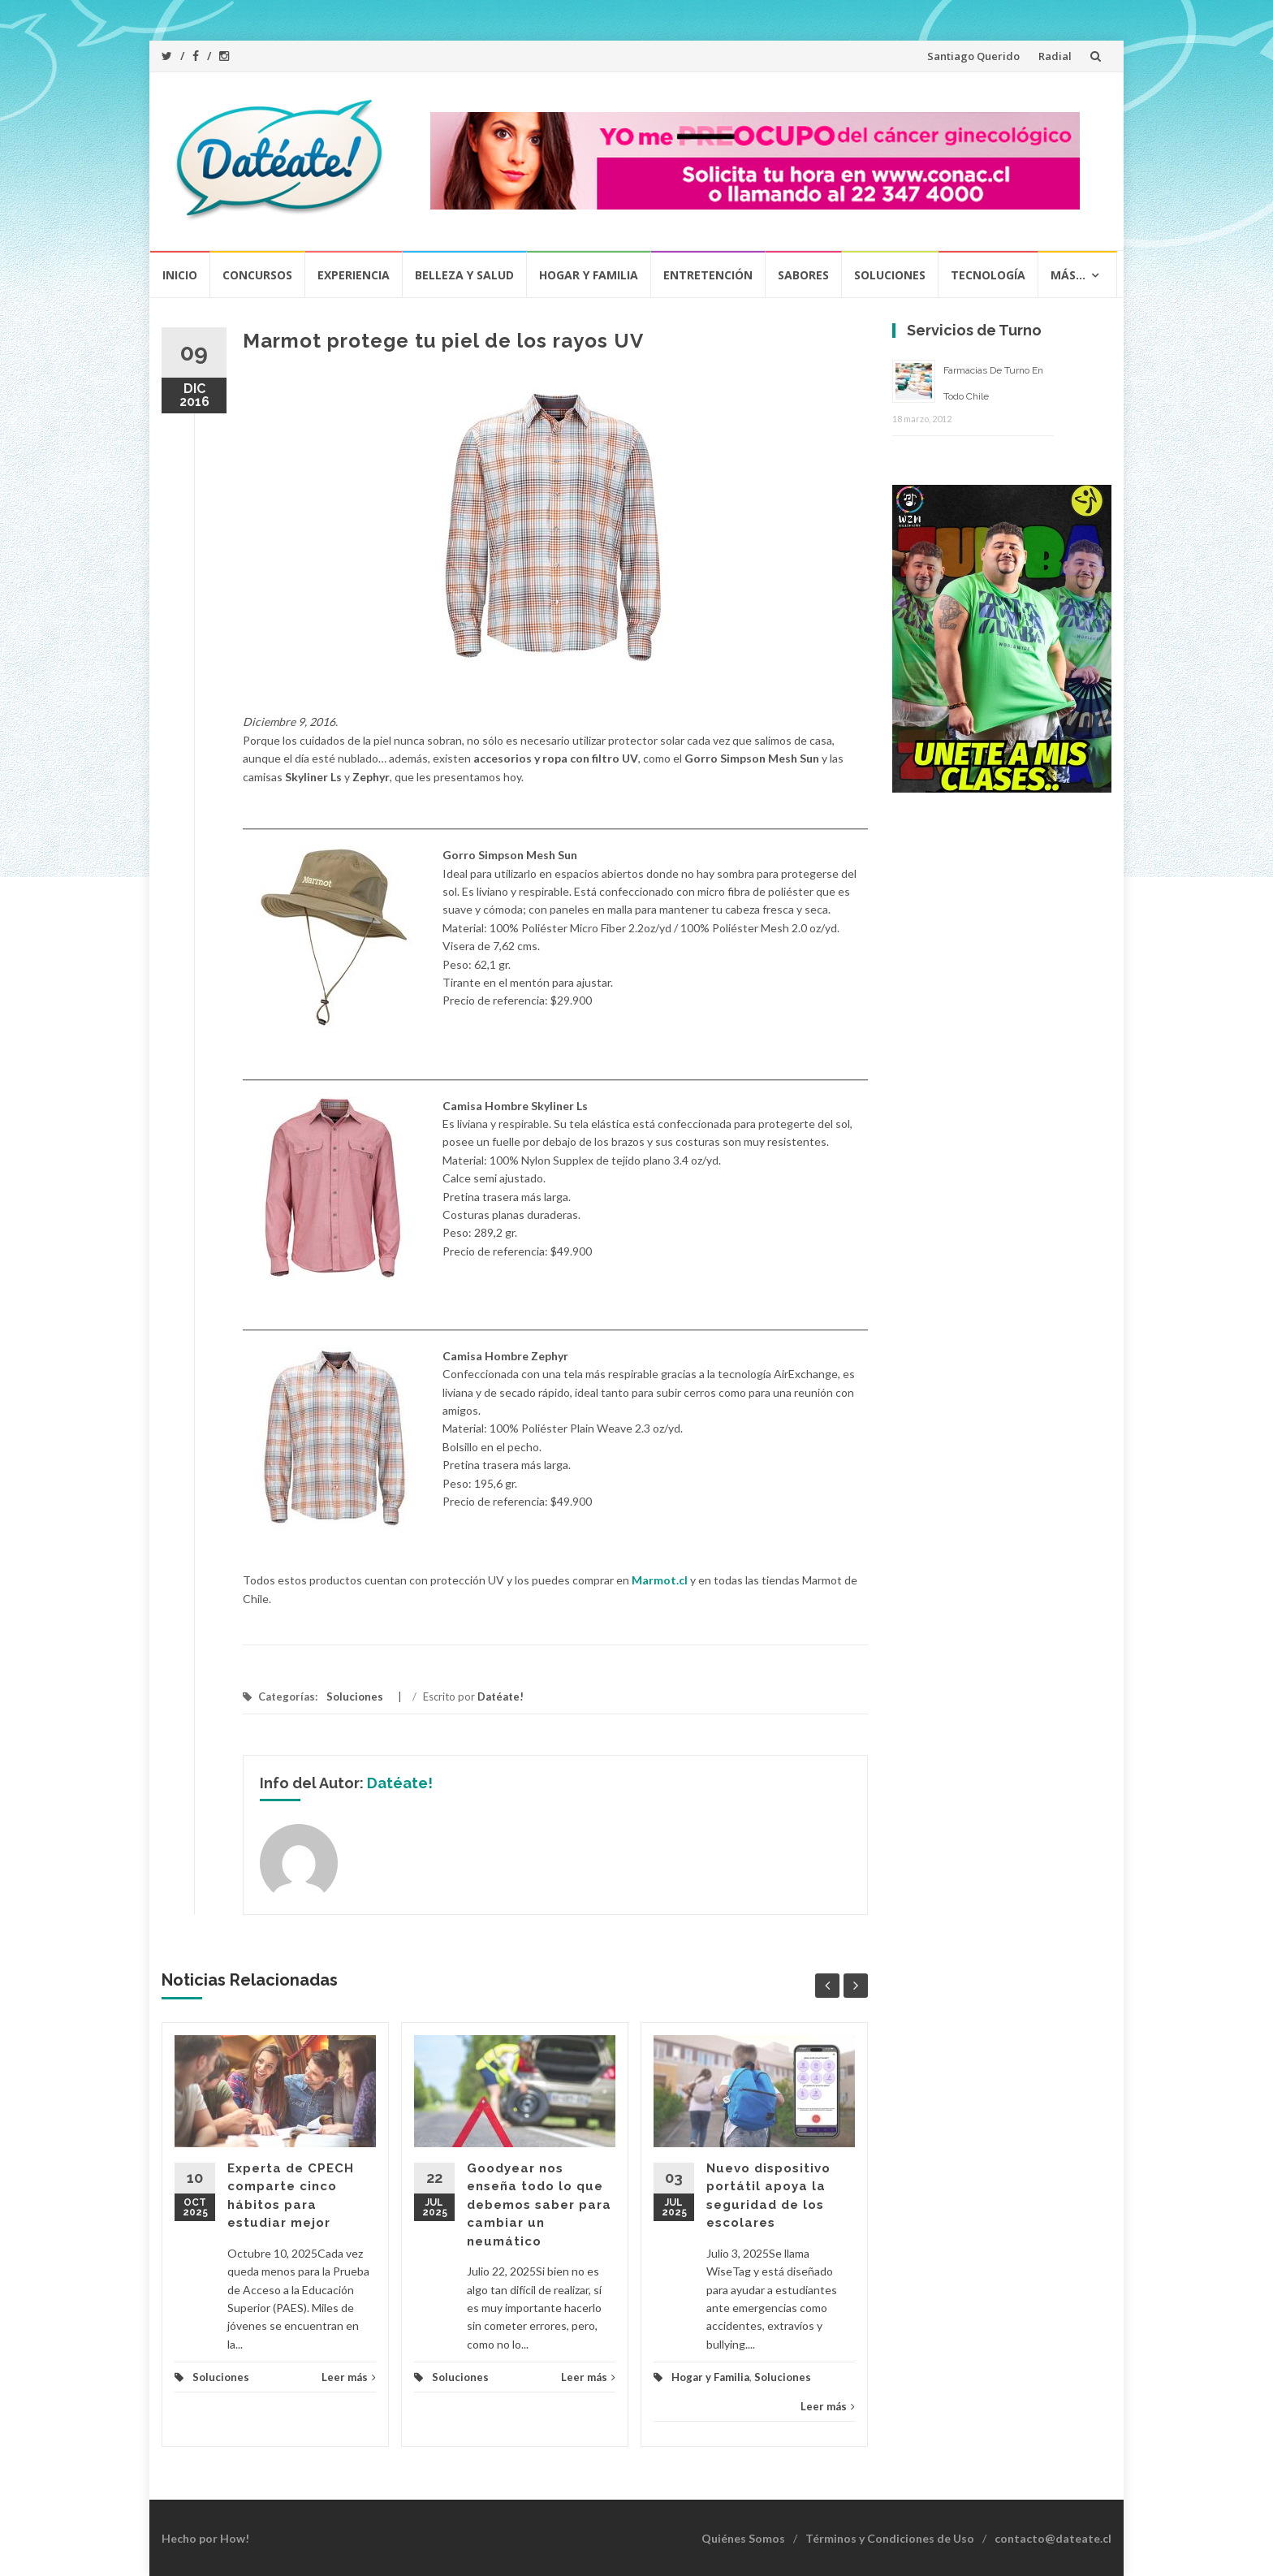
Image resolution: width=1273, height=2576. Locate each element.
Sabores (803, 275)
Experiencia (353, 275)
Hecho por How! (205, 2538)
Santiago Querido (973, 56)
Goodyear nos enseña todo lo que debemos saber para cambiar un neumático (539, 2205)
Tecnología (988, 275)
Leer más (348, 2377)
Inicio (179, 275)
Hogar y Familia (588, 275)
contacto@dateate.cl (1053, 2538)
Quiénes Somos (743, 2538)
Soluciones (890, 275)
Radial (1055, 56)
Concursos (257, 275)
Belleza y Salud (464, 275)
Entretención (708, 275)
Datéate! (500, 1696)
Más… (1068, 275)
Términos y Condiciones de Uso (889, 2538)
